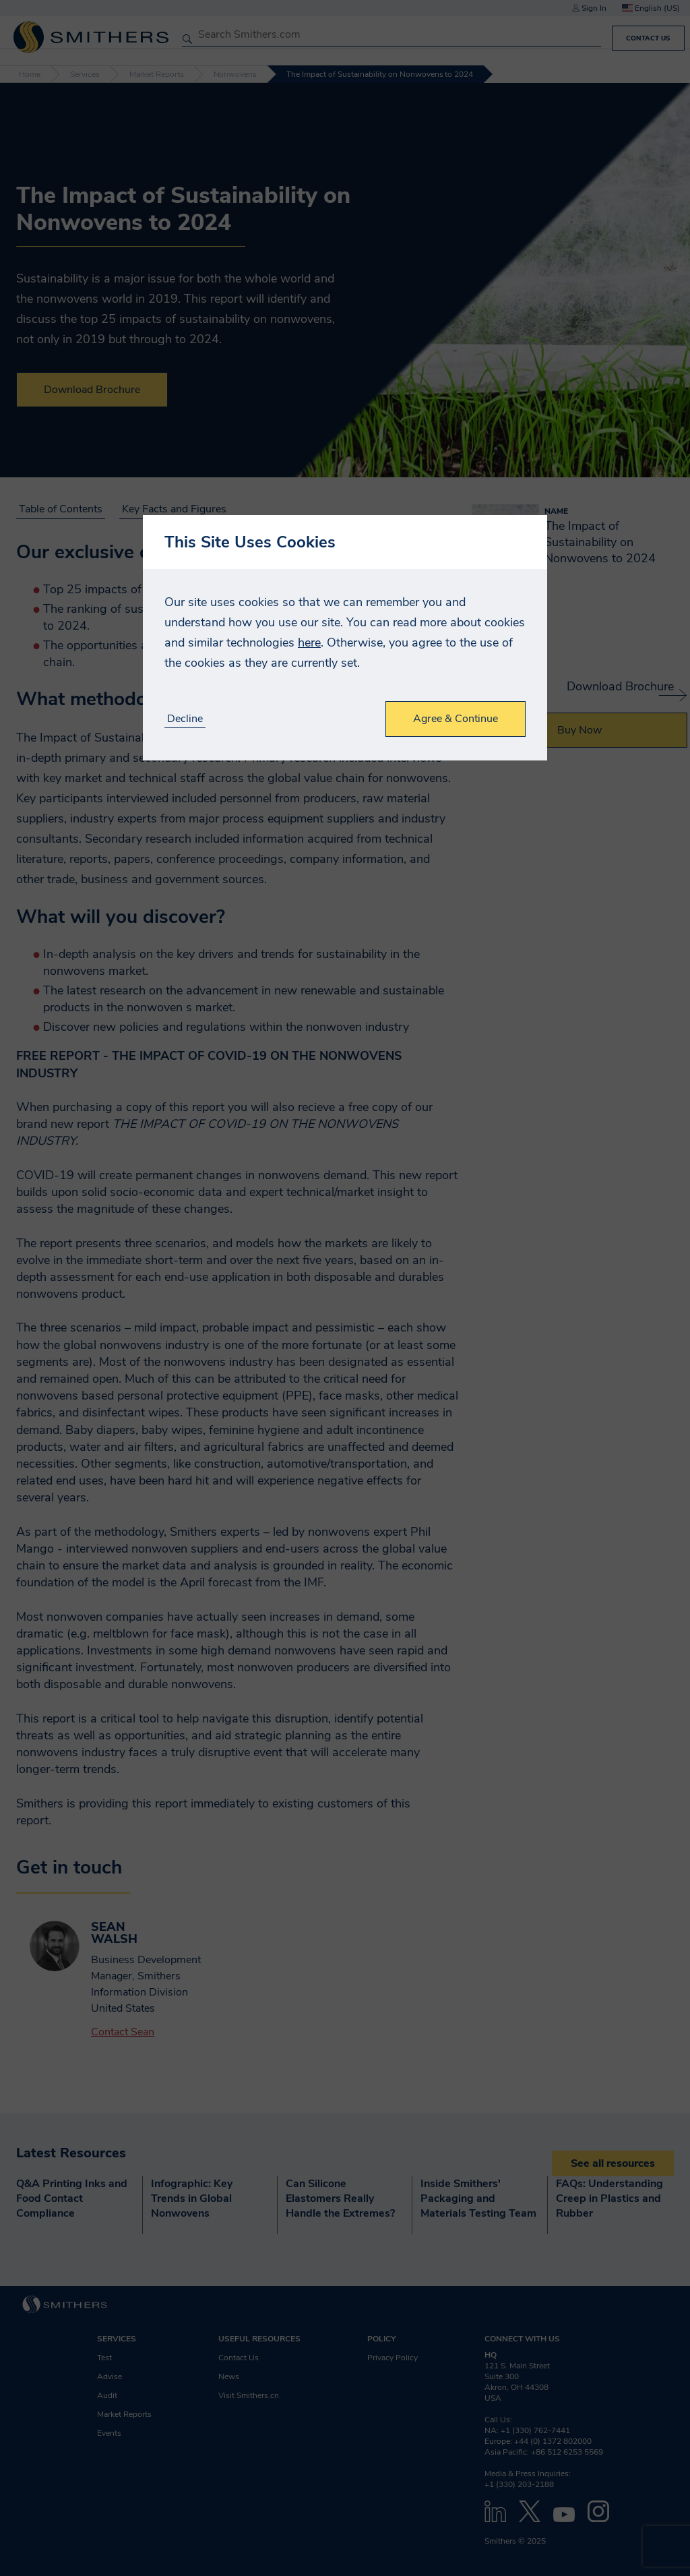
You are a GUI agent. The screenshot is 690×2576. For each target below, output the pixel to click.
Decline (185, 719)
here (309, 642)
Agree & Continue (455, 718)
